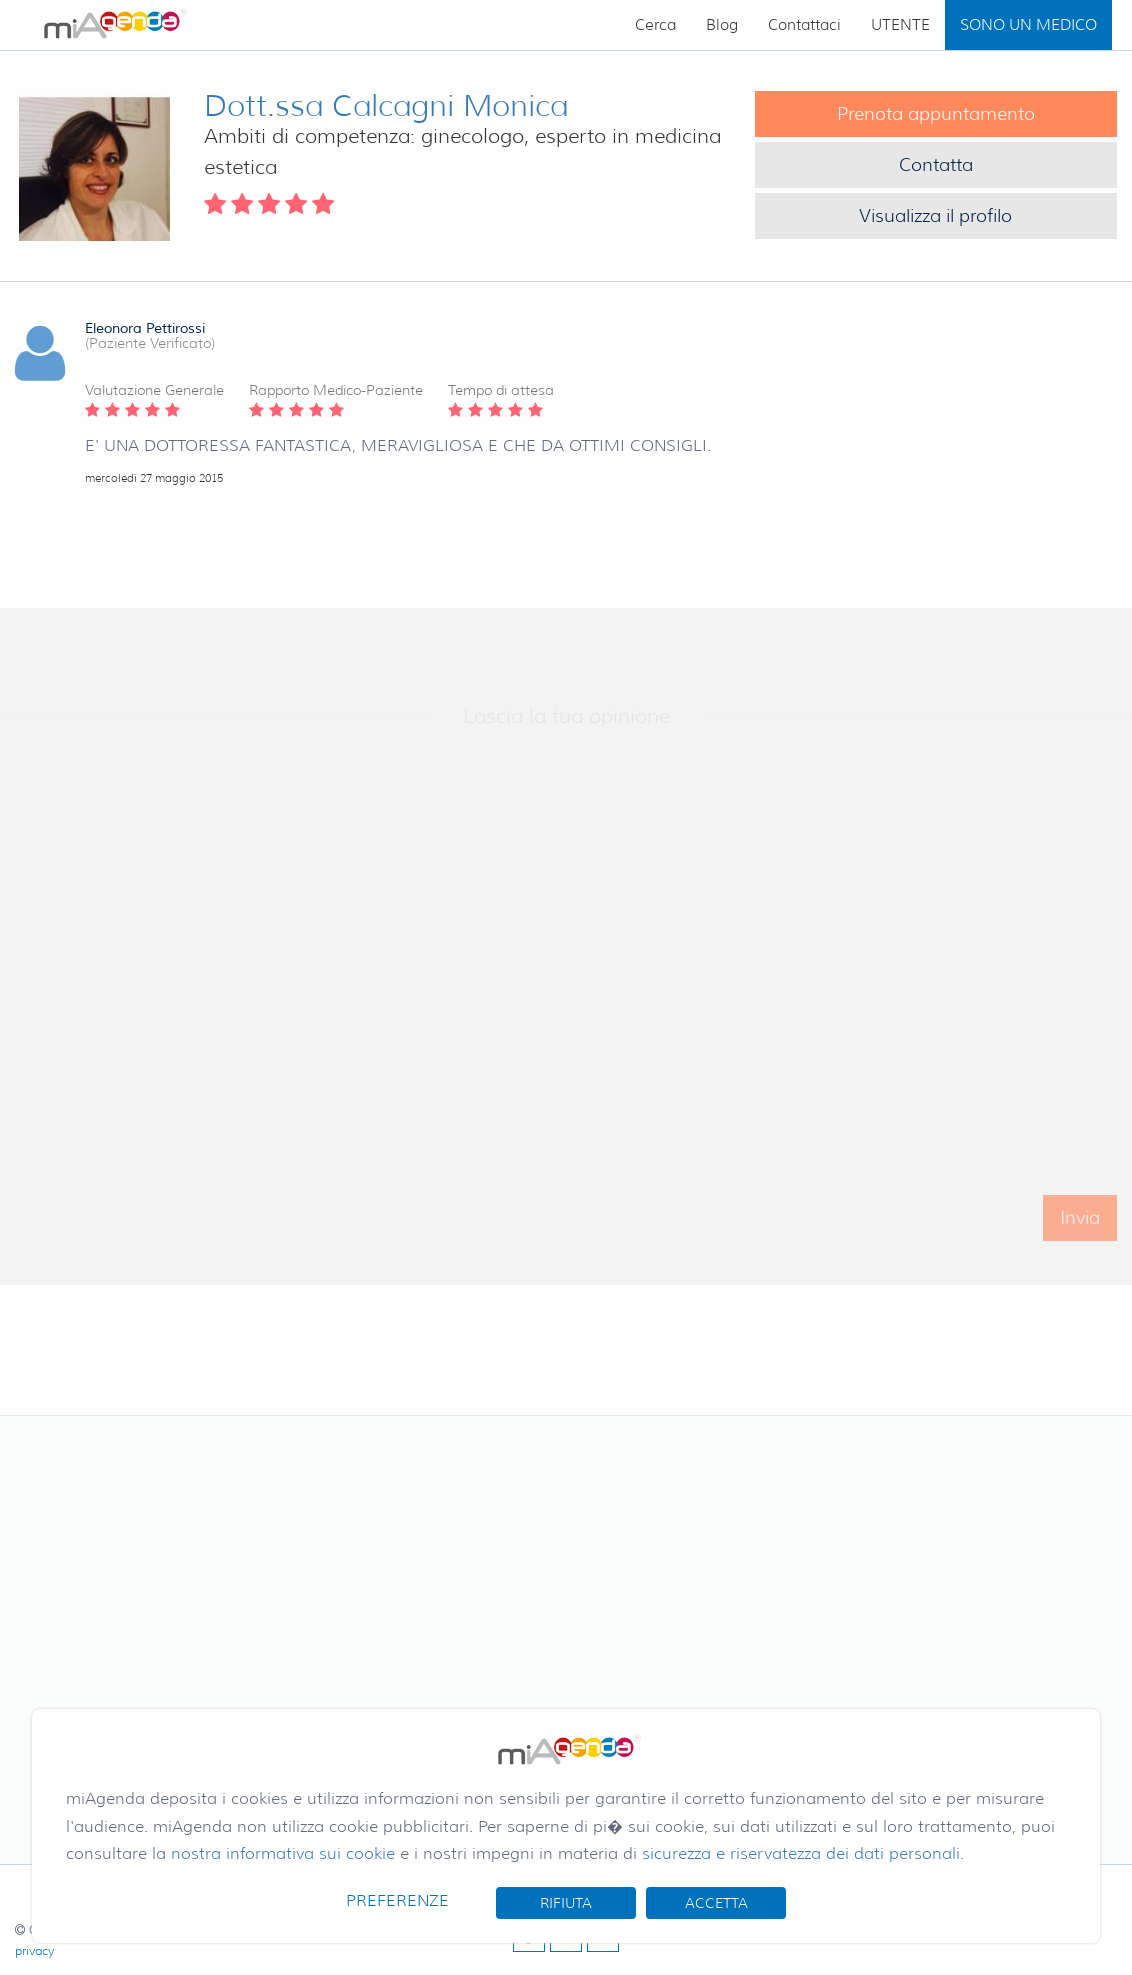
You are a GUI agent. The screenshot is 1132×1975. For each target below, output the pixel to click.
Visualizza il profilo (935, 216)
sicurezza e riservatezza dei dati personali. (803, 1853)
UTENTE (900, 25)
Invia (1080, 1226)
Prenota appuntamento (936, 114)
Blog (722, 25)
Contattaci (804, 25)
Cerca (655, 25)
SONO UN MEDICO (1028, 25)
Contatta (936, 165)
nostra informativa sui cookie (283, 1853)
